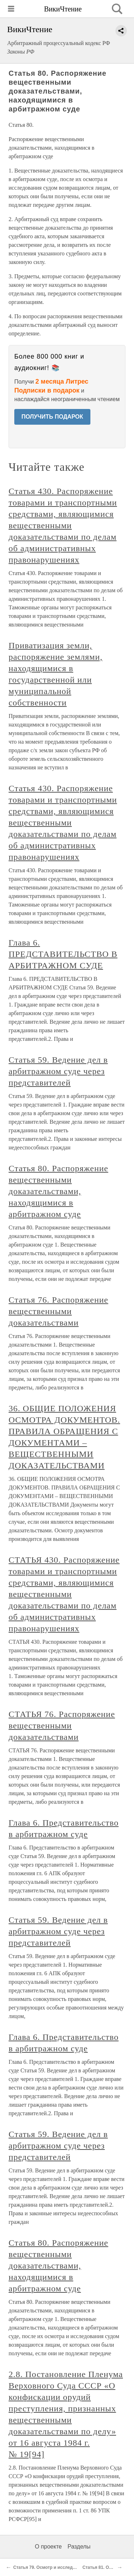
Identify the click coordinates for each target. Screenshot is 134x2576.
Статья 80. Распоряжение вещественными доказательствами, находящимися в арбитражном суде (58, 1191)
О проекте (48, 2546)
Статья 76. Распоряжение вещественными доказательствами (58, 1311)
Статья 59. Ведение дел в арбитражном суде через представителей (58, 1071)
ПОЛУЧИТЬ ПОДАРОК (52, 417)
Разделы (79, 2546)
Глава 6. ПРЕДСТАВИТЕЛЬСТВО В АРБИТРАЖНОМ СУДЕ (63, 954)
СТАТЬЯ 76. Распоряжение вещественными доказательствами (62, 1725)
